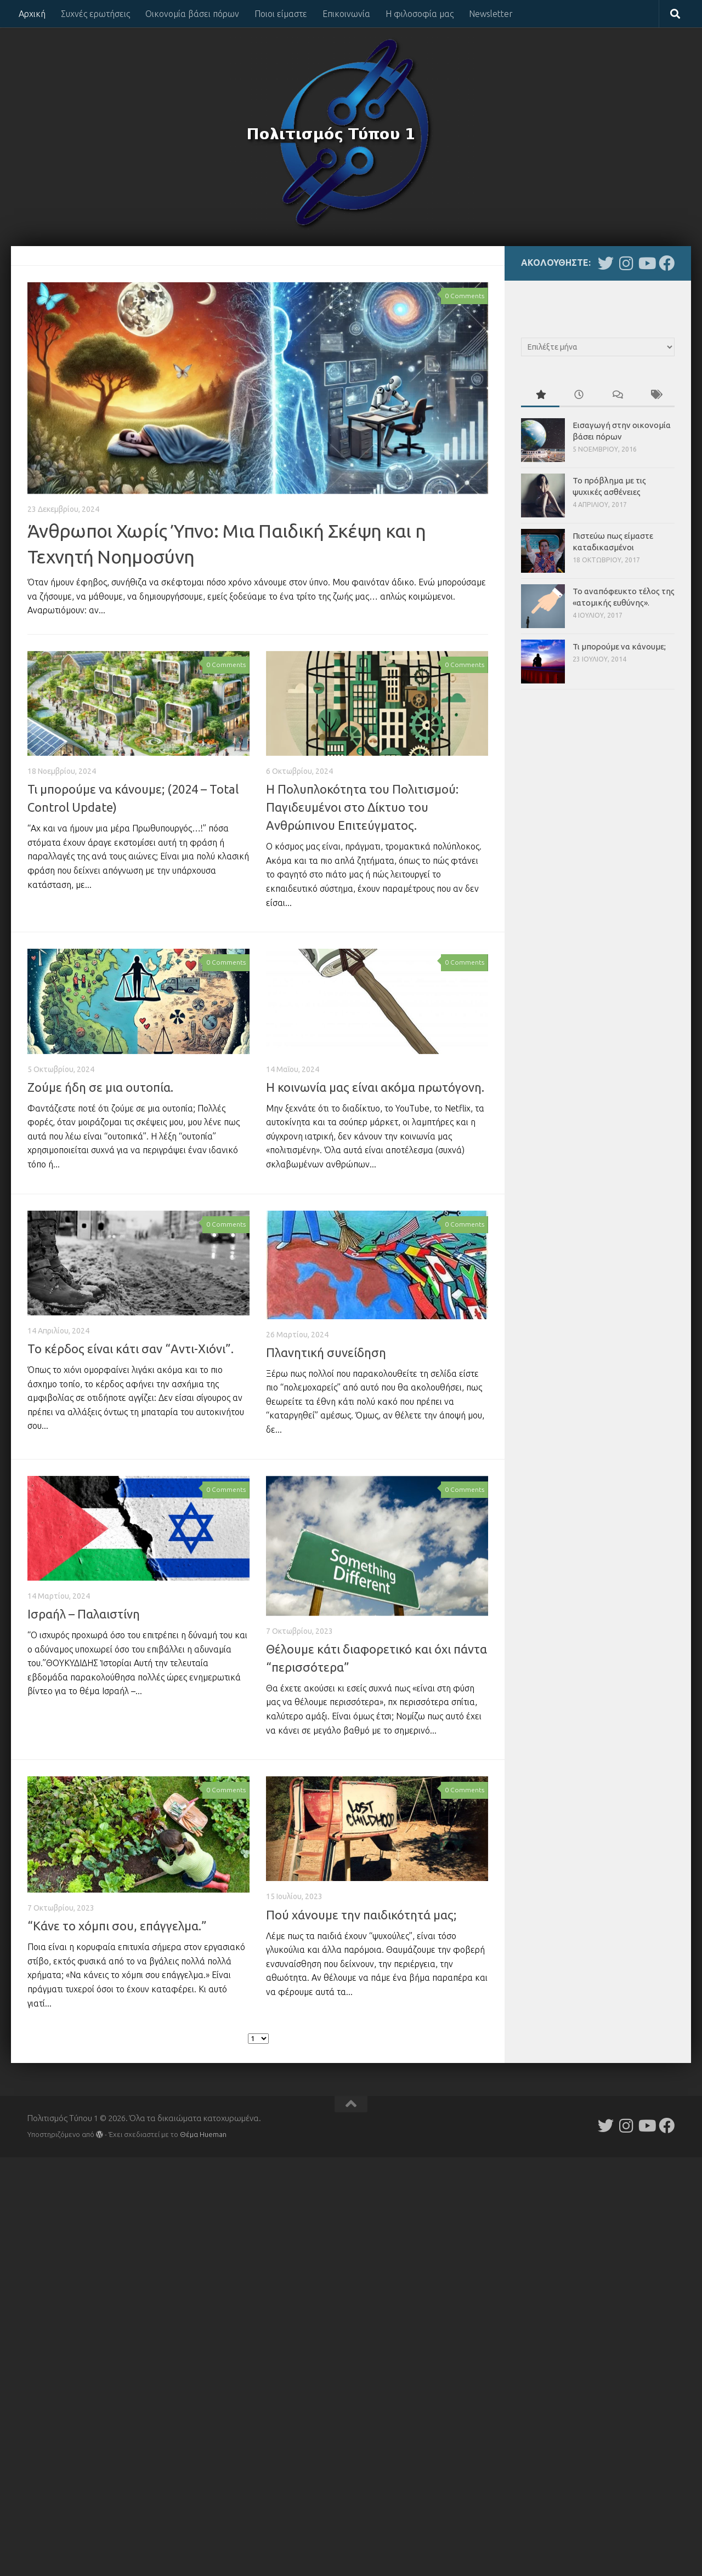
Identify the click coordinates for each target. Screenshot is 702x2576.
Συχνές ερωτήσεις (95, 14)
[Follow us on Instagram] (626, 263)
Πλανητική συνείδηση (326, 1352)
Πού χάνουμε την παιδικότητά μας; (361, 1915)
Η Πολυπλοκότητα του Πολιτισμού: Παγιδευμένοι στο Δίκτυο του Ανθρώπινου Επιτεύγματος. (362, 807)
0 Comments (464, 295)
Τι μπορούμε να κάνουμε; (619, 646)
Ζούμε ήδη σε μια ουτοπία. (100, 1087)
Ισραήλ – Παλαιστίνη (83, 1614)
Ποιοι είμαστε (280, 14)
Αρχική (32, 14)
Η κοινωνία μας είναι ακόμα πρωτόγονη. (375, 1087)
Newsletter (491, 14)
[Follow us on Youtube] (646, 263)
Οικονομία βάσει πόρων (192, 14)
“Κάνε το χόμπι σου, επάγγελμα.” (117, 1926)
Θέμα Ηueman (203, 2134)
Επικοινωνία (346, 14)
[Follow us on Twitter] (606, 263)
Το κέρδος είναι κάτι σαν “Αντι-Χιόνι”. (130, 1348)
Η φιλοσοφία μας (420, 14)
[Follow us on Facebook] (667, 263)
